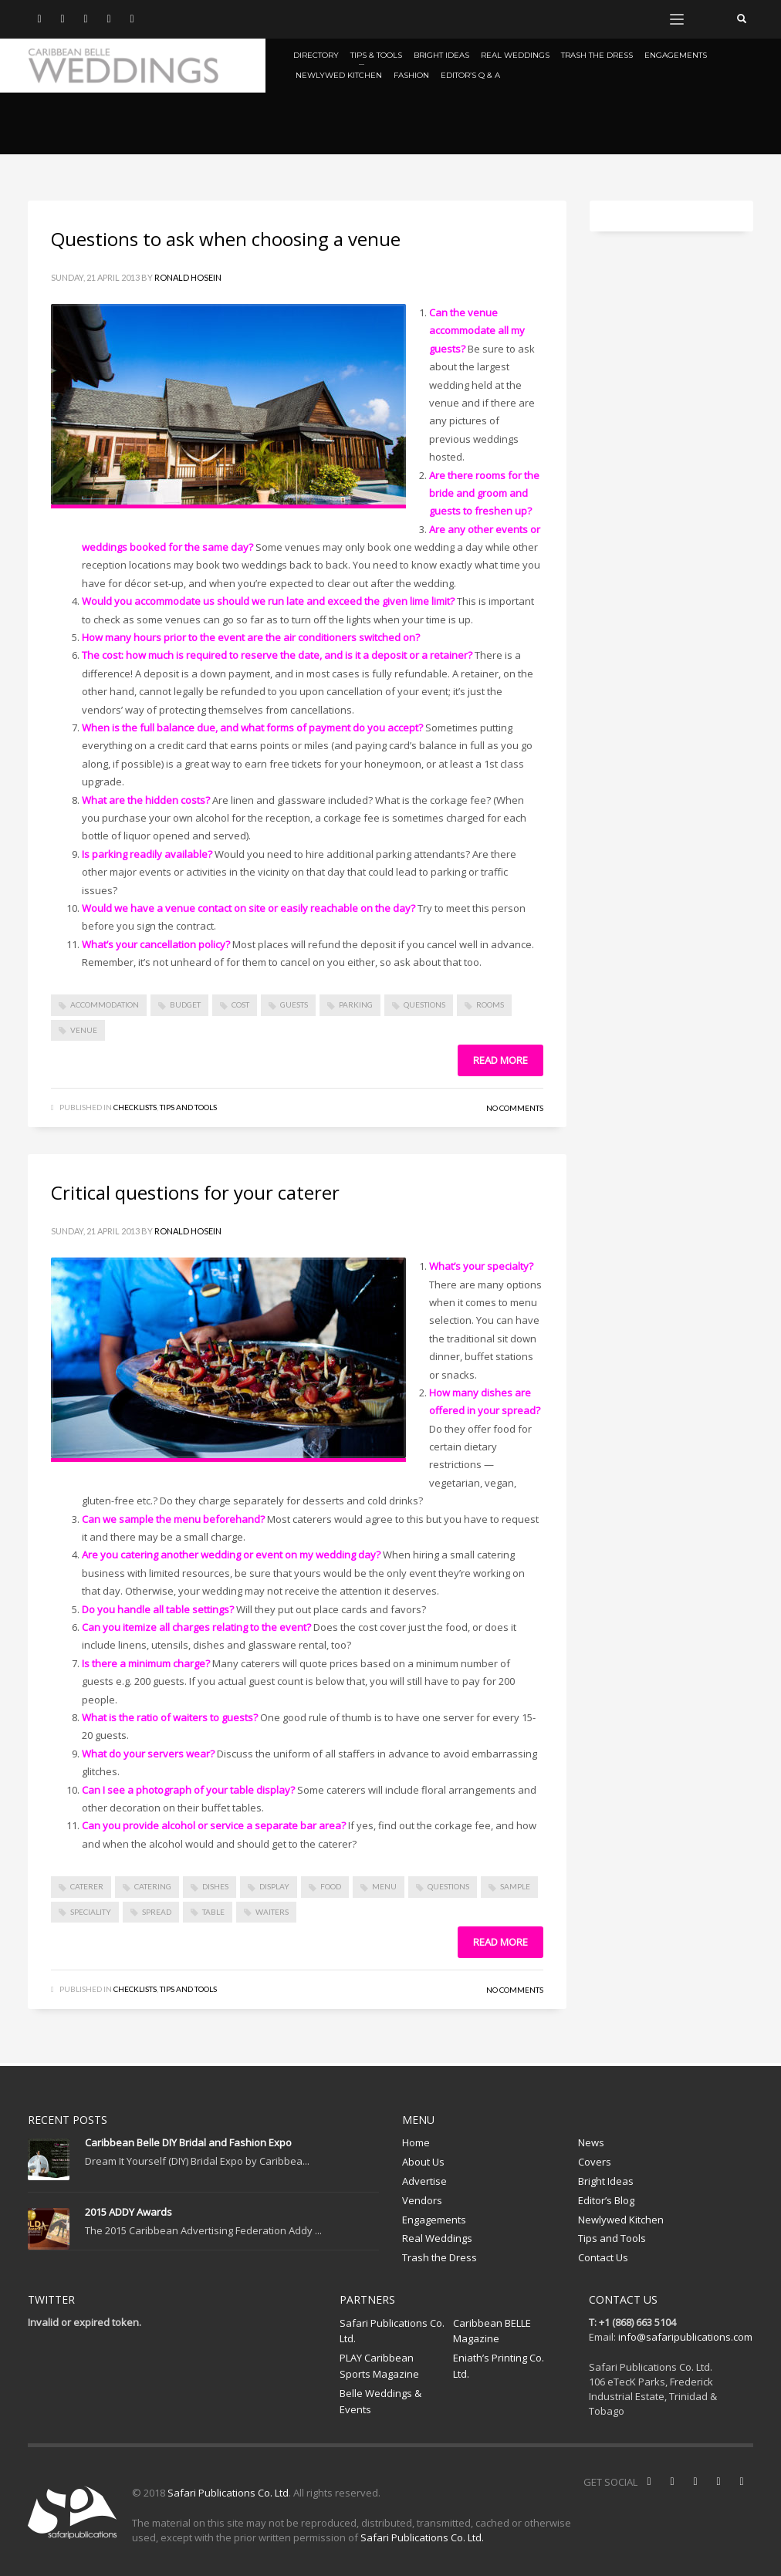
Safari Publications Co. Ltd (228, 2493)
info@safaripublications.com (685, 2337)
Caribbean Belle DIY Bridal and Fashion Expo (188, 2142)
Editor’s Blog (606, 2200)
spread (156, 1911)
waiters (272, 1911)
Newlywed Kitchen (621, 2220)
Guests (294, 1004)
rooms (490, 1004)
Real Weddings (437, 2238)
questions (424, 1004)
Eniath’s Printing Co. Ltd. (498, 2366)
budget (185, 1004)
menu (384, 1886)
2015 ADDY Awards (128, 2212)
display (274, 1886)
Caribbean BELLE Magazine (492, 2331)
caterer (86, 1886)
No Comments (514, 1107)
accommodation (104, 1004)
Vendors (422, 2200)
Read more (500, 1060)
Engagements (434, 2220)
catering (152, 1886)
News (591, 2142)
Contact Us (603, 2257)
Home (416, 2142)
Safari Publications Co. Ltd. (392, 2331)
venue (83, 1030)
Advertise (424, 2181)
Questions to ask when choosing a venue (226, 239)
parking (356, 1004)
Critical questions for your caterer (195, 1192)
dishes (215, 1886)
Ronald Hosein (187, 277)
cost (240, 1004)
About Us (423, 2162)
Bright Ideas (606, 2181)
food (330, 1886)
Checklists (135, 1107)
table (213, 1911)
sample (515, 1886)
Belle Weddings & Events (380, 2401)
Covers (594, 2162)
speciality (90, 1911)
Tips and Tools (188, 1107)
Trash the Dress (439, 2257)
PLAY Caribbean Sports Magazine (379, 2366)
